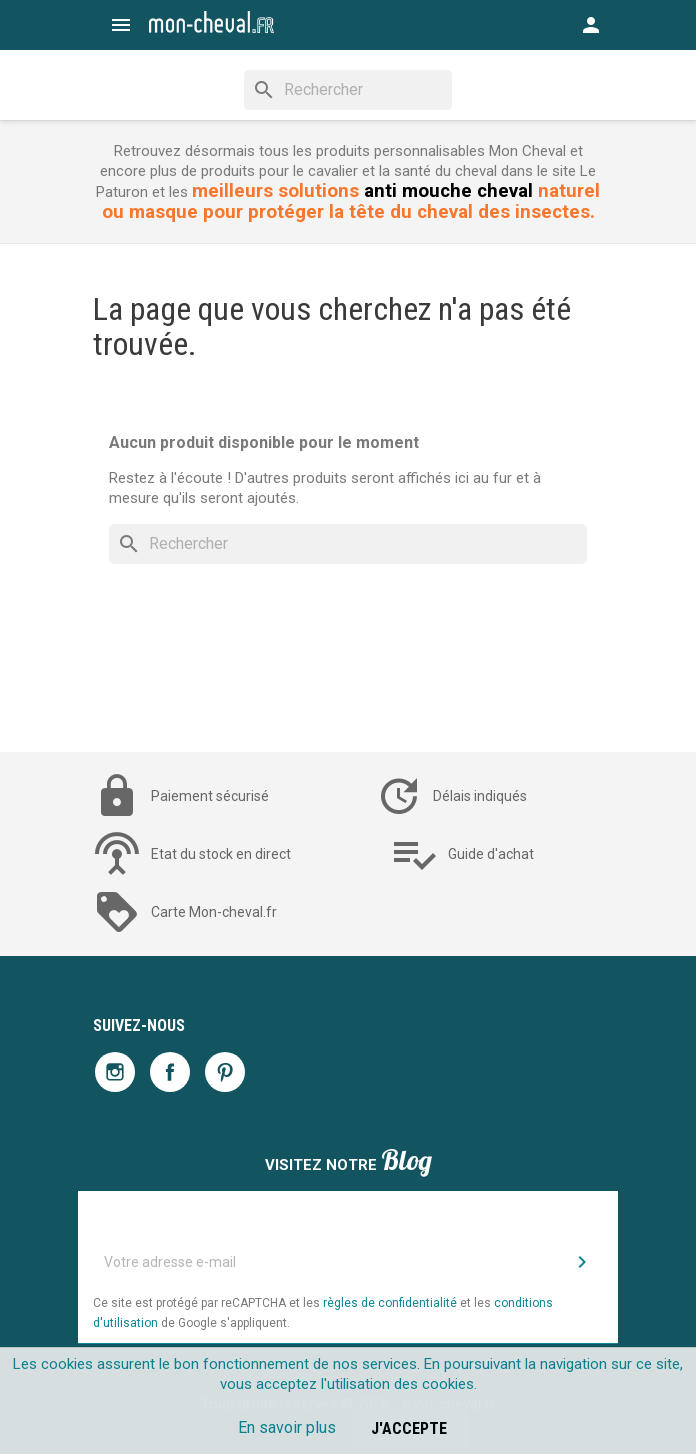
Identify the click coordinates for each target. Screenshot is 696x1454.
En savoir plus (287, 1427)
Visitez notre (348, 1162)
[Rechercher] (348, 90)
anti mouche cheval (448, 191)
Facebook (170, 1072)
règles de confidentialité (390, 1303)
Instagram (115, 1072)
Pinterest (225, 1072)
